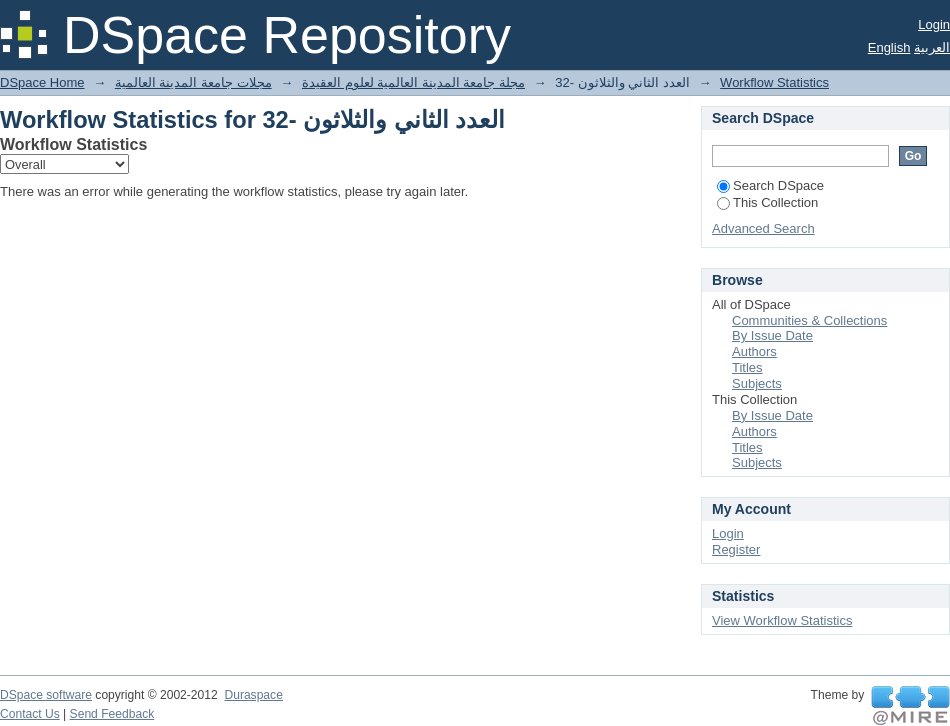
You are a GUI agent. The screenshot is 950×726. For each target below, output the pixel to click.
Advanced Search (763, 228)
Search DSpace (770, 185)
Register (736, 549)
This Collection (767, 202)
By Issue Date (772, 335)
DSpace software (46, 695)
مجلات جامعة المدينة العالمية (193, 82)
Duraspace (253, 695)
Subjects (757, 383)
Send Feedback (112, 714)
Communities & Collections (809, 320)
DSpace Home (42, 82)
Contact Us (30, 714)
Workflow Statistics (774, 82)
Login (934, 24)
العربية (932, 47)
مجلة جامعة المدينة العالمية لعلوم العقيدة (413, 82)
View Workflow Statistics (782, 620)
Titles (747, 367)
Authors (754, 351)
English (889, 47)
